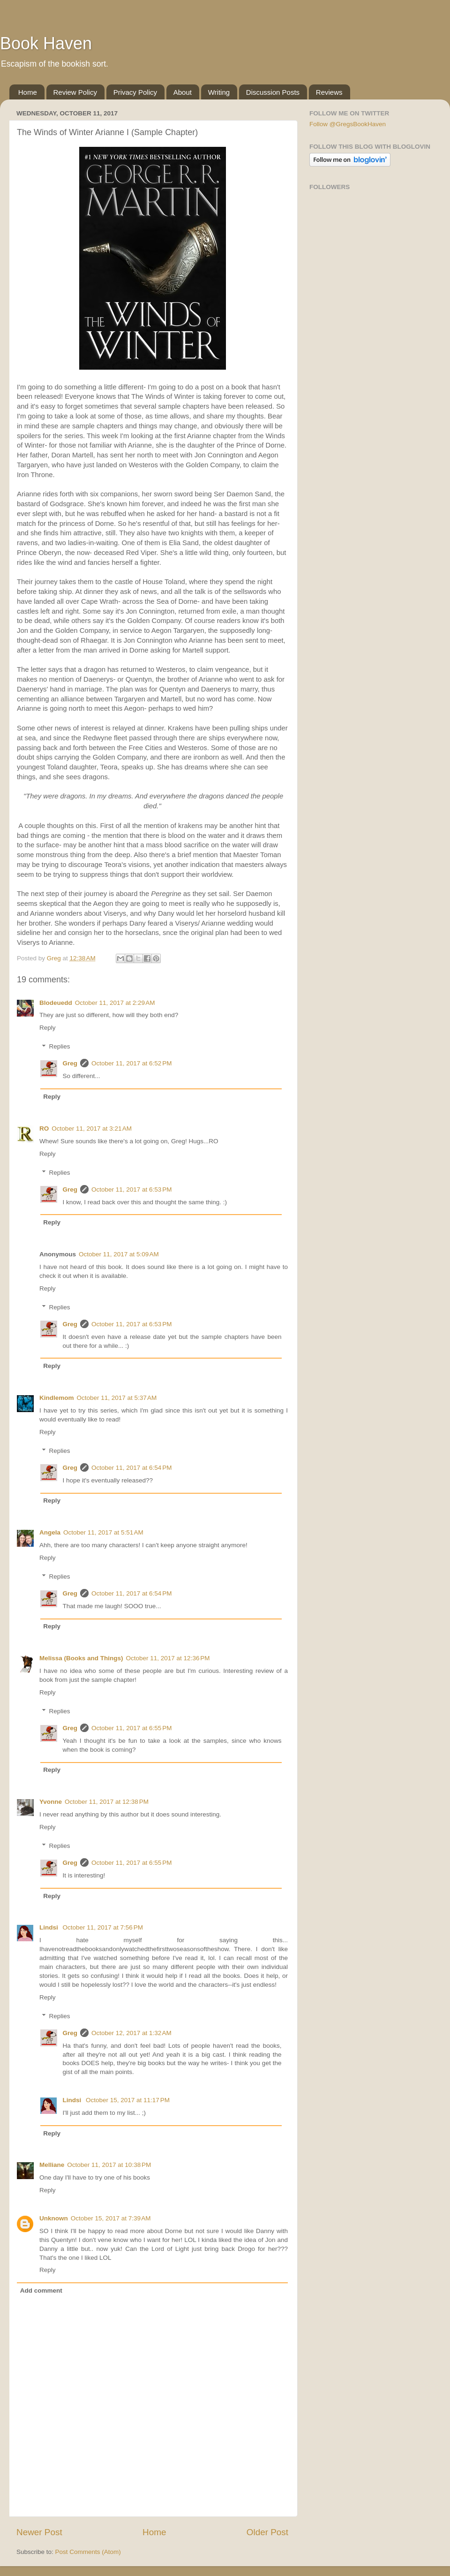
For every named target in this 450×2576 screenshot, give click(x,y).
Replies (59, 1046)
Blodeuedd (55, 1002)
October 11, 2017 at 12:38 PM (107, 1801)
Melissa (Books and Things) (81, 1658)
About (182, 92)
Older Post (267, 2532)
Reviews (329, 92)
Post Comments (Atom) (88, 2551)
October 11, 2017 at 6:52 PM (131, 1063)
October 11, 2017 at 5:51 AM (103, 1532)
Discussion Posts (273, 92)
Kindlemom (56, 1397)
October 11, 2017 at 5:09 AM (119, 1254)
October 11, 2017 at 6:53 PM (131, 1189)
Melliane (51, 2164)
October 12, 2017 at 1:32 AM (131, 2032)
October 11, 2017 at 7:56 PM (103, 1927)
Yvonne (50, 1801)
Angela (49, 1532)
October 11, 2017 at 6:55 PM (131, 1728)
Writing (219, 92)
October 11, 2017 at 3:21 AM (92, 1128)
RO (44, 1128)
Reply (47, 1027)
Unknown (53, 2218)
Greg (70, 1063)
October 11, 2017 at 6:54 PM (131, 1467)
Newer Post (39, 2532)
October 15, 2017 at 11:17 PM (128, 2100)
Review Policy (75, 92)
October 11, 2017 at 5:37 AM (117, 1397)
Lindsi (49, 1927)
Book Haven (46, 43)
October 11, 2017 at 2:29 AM (115, 1002)
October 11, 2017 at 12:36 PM (168, 1658)
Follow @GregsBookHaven (347, 124)
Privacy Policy (135, 92)
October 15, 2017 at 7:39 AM (111, 2218)
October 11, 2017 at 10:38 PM (109, 2164)
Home (27, 92)
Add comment (41, 2290)
